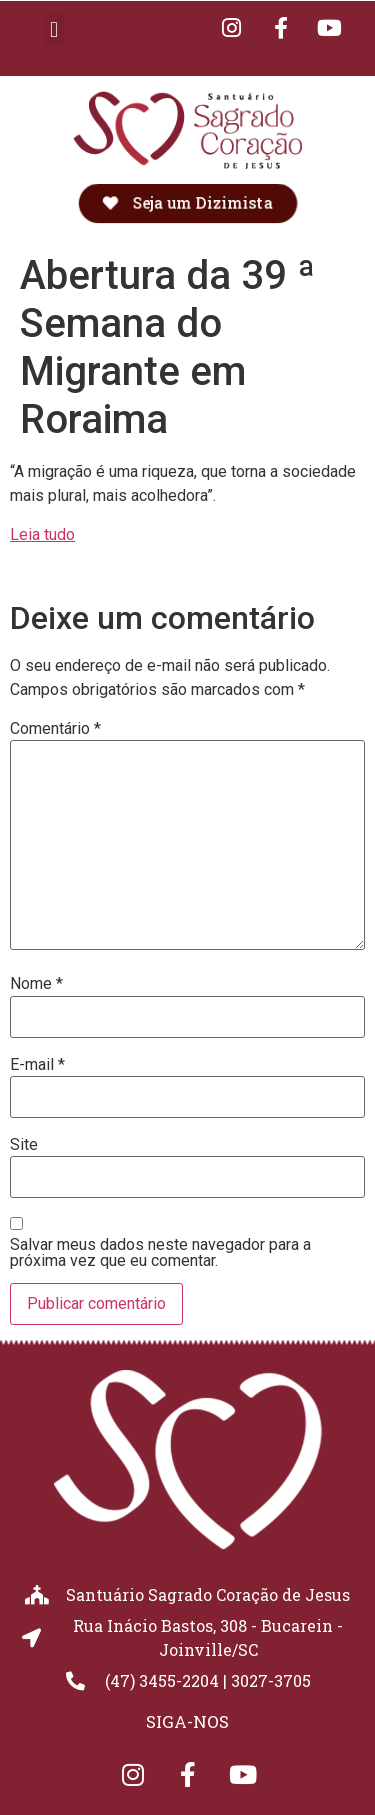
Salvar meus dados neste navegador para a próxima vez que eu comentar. (160, 1253)
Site (24, 1145)
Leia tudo (42, 534)
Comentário (55, 729)
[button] (53, 29)
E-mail (37, 1065)
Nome (36, 984)
